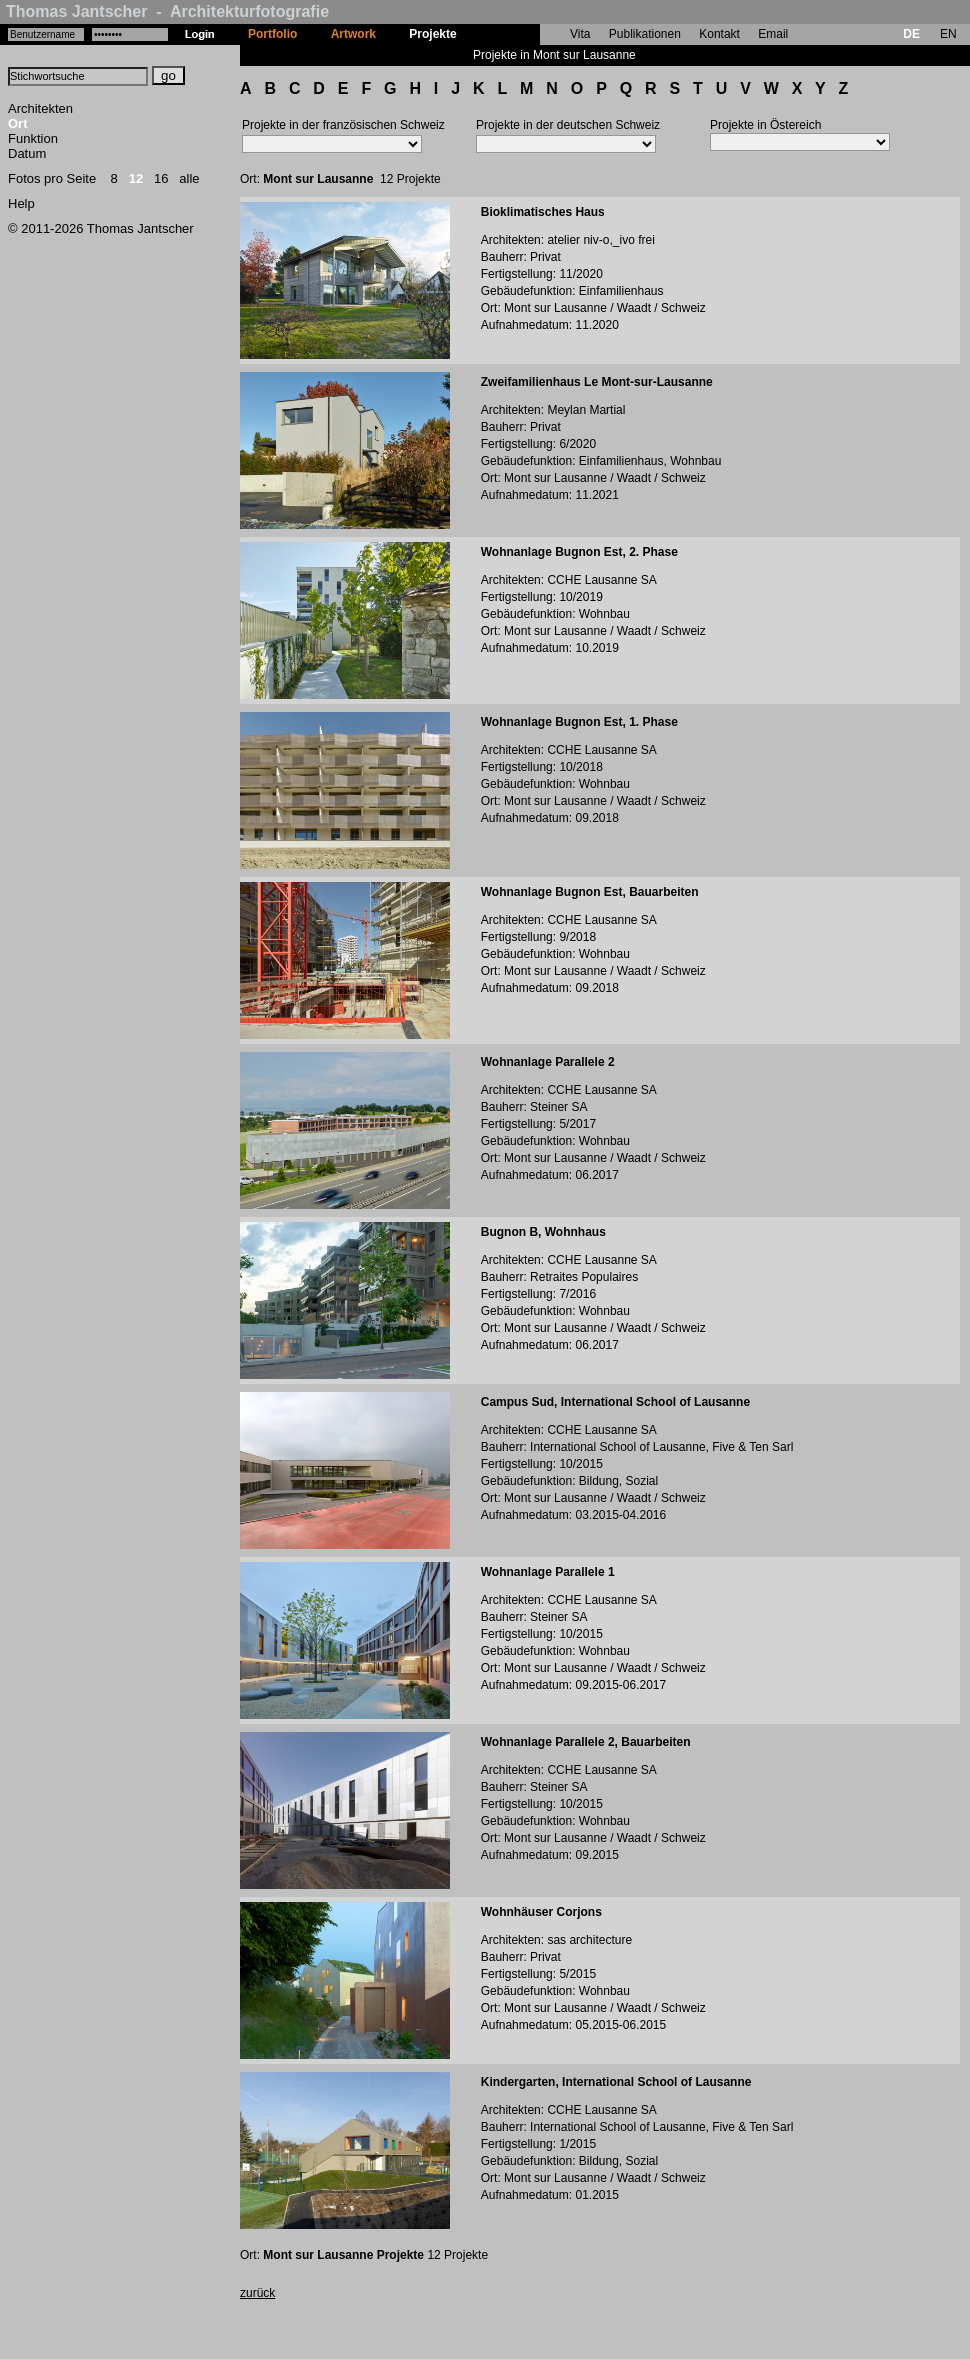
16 (161, 178)
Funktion (33, 138)
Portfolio (272, 34)
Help (21, 203)
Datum (27, 153)
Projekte (432, 34)
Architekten (40, 108)
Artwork (353, 34)
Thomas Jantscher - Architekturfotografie (167, 11)
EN (948, 34)
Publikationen (645, 34)
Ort (18, 123)
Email (773, 34)
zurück (257, 2293)
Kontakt (719, 34)
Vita (580, 34)
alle (189, 178)
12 (136, 178)
